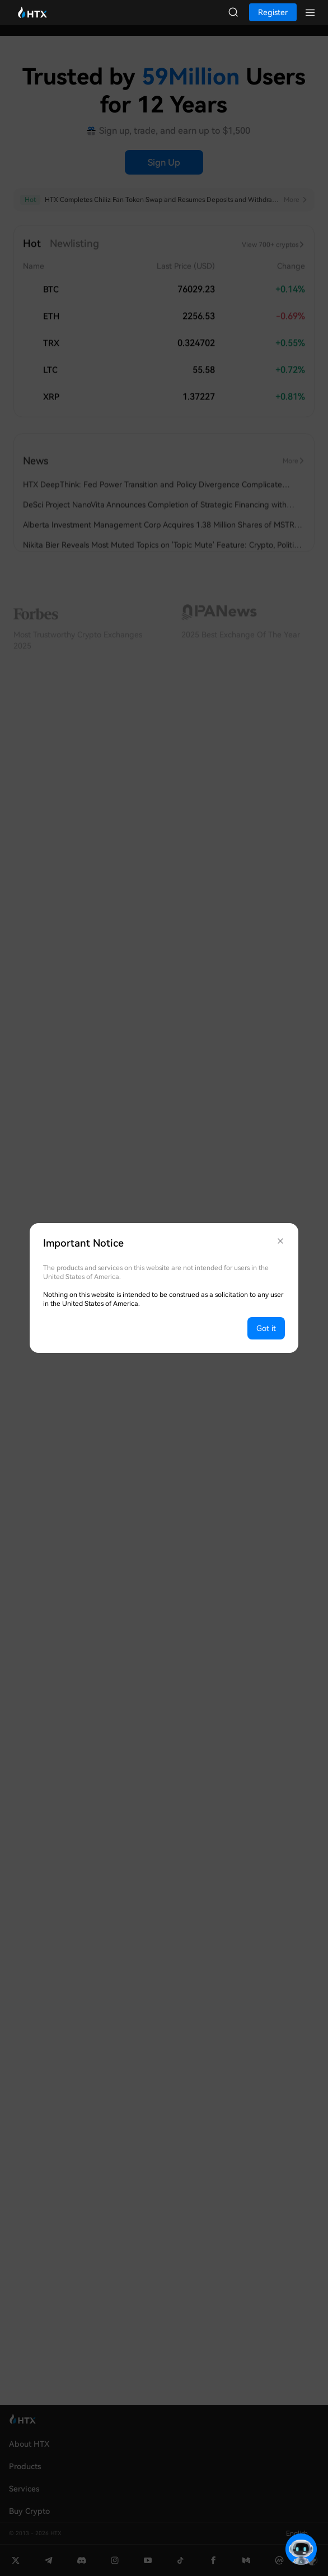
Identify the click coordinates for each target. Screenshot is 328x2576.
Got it (266, 1328)
